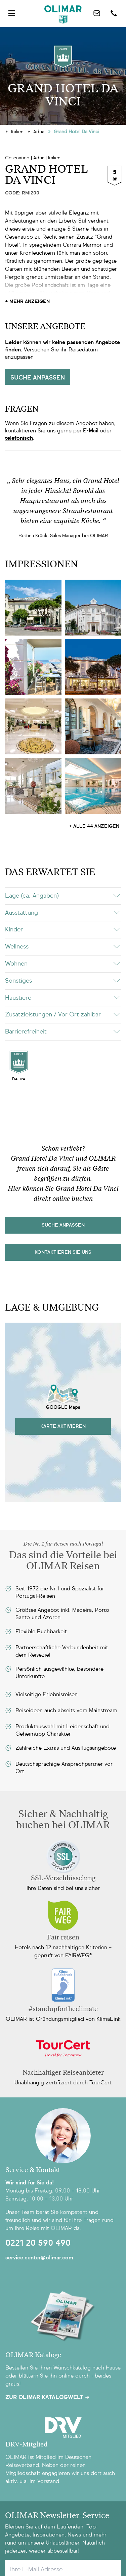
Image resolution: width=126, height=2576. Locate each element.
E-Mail (90, 430)
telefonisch (19, 438)
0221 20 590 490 (38, 2243)
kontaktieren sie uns (63, 1252)
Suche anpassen (37, 377)
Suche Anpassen (63, 1225)
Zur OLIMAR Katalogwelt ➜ (47, 2397)
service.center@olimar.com (39, 2257)
